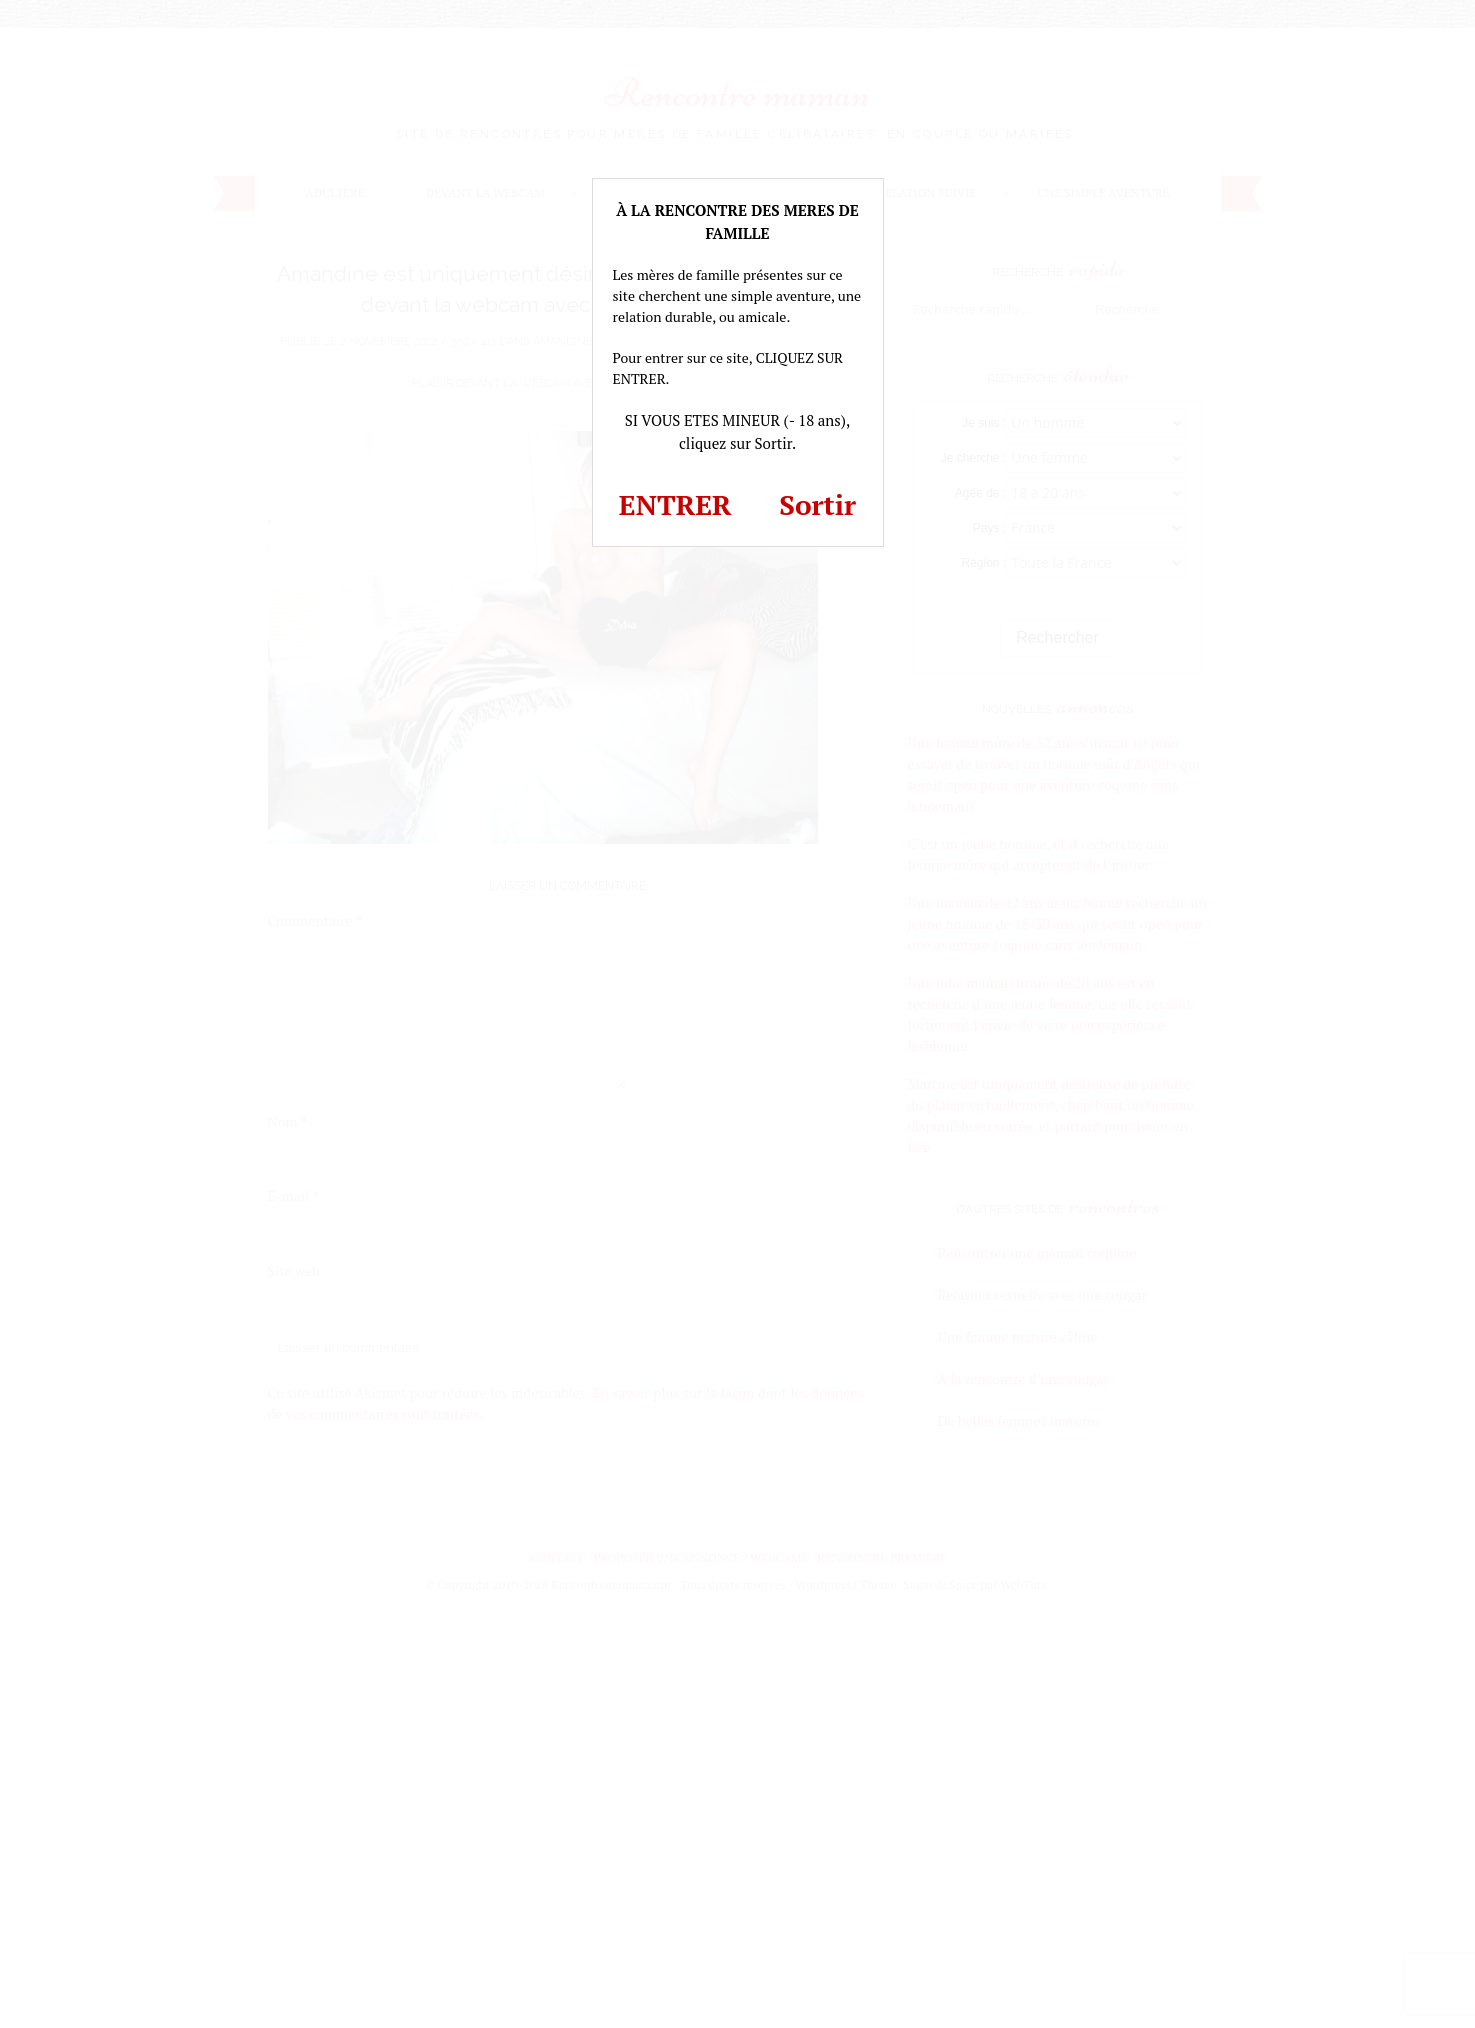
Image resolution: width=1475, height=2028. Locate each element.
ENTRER (675, 504)
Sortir (817, 504)
